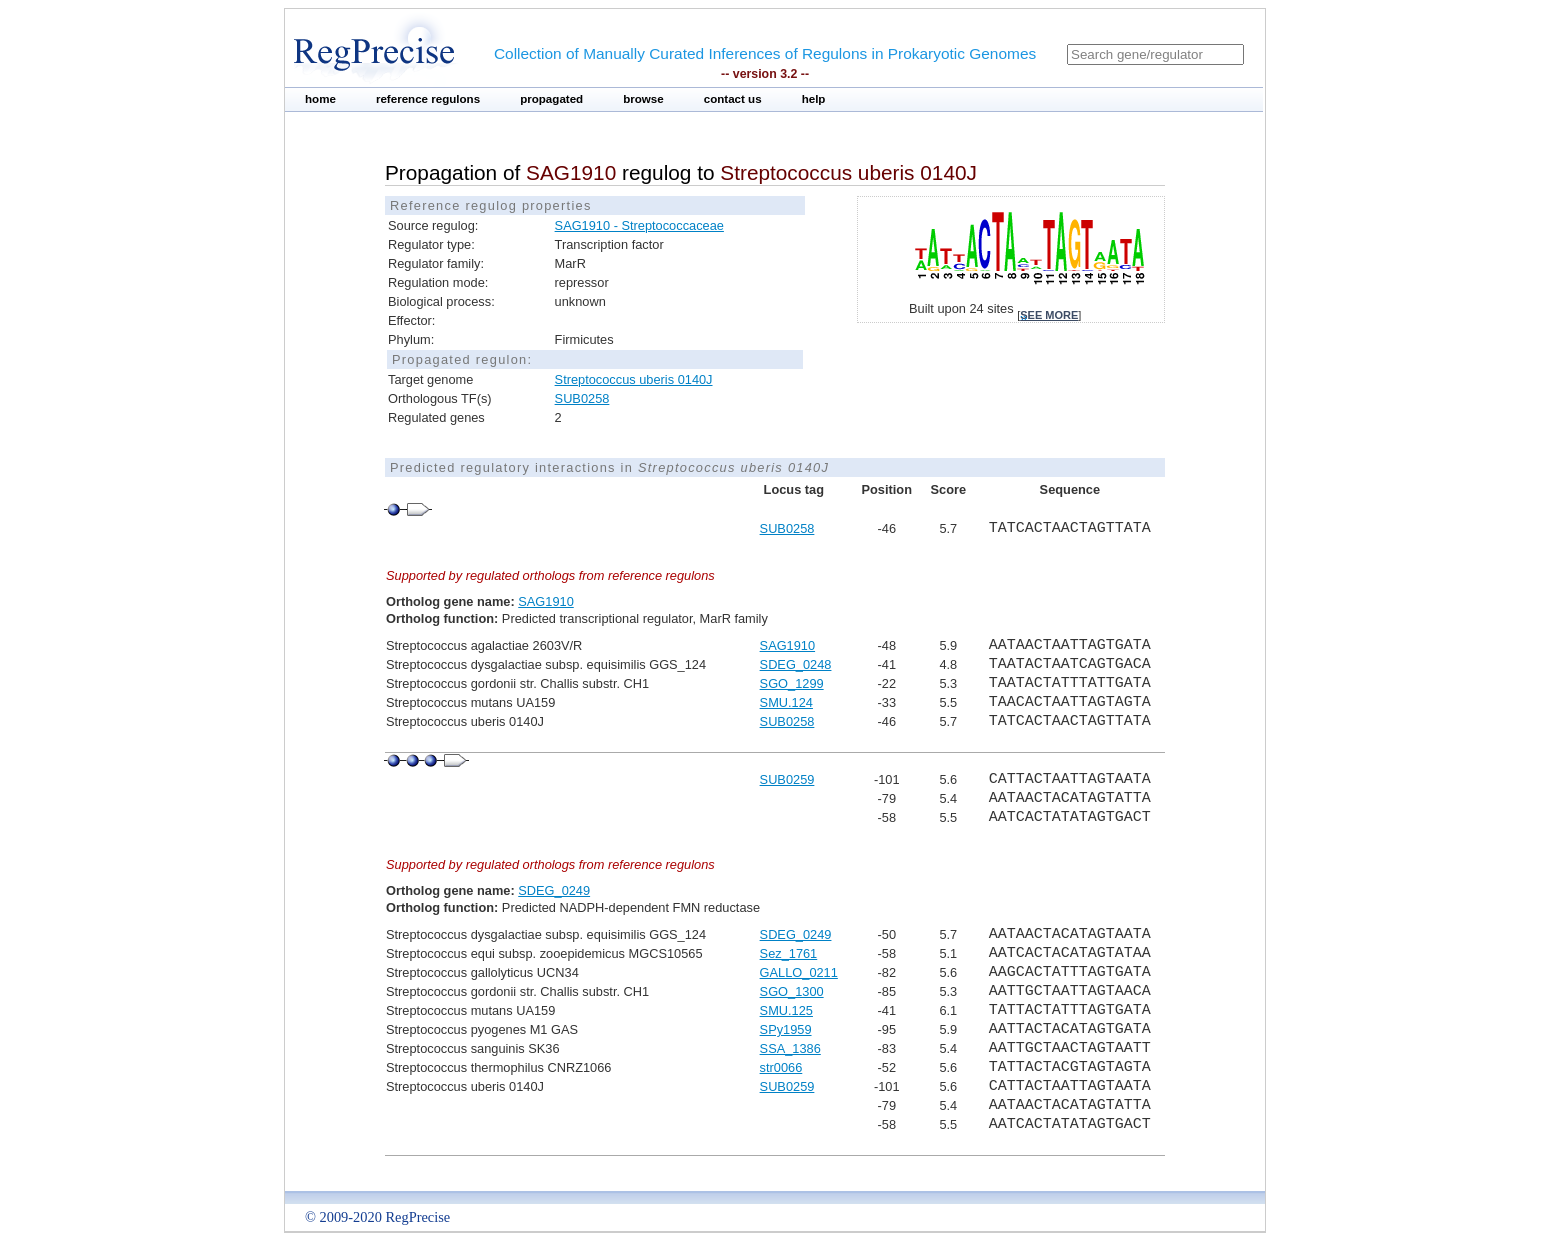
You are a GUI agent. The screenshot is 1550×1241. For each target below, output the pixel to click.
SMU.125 (786, 1010)
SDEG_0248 (796, 664)
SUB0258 (582, 398)
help (814, 99)
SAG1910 (546, 601)
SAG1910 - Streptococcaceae (639, 225)
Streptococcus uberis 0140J (634, 379)
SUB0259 (787, 779)
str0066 (781, 1067)
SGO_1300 (792, 991)
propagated (551, 99)
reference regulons (428, 99)
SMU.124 (786, 702)
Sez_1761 (789, 953)
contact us (733, 99)
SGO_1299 (792, 683)
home (320, 99)
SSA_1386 (790, 1048)
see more (1049, 315)
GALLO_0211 (799, 972)
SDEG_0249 (554, 890)
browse (643, 99)
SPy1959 (786, 1029)
